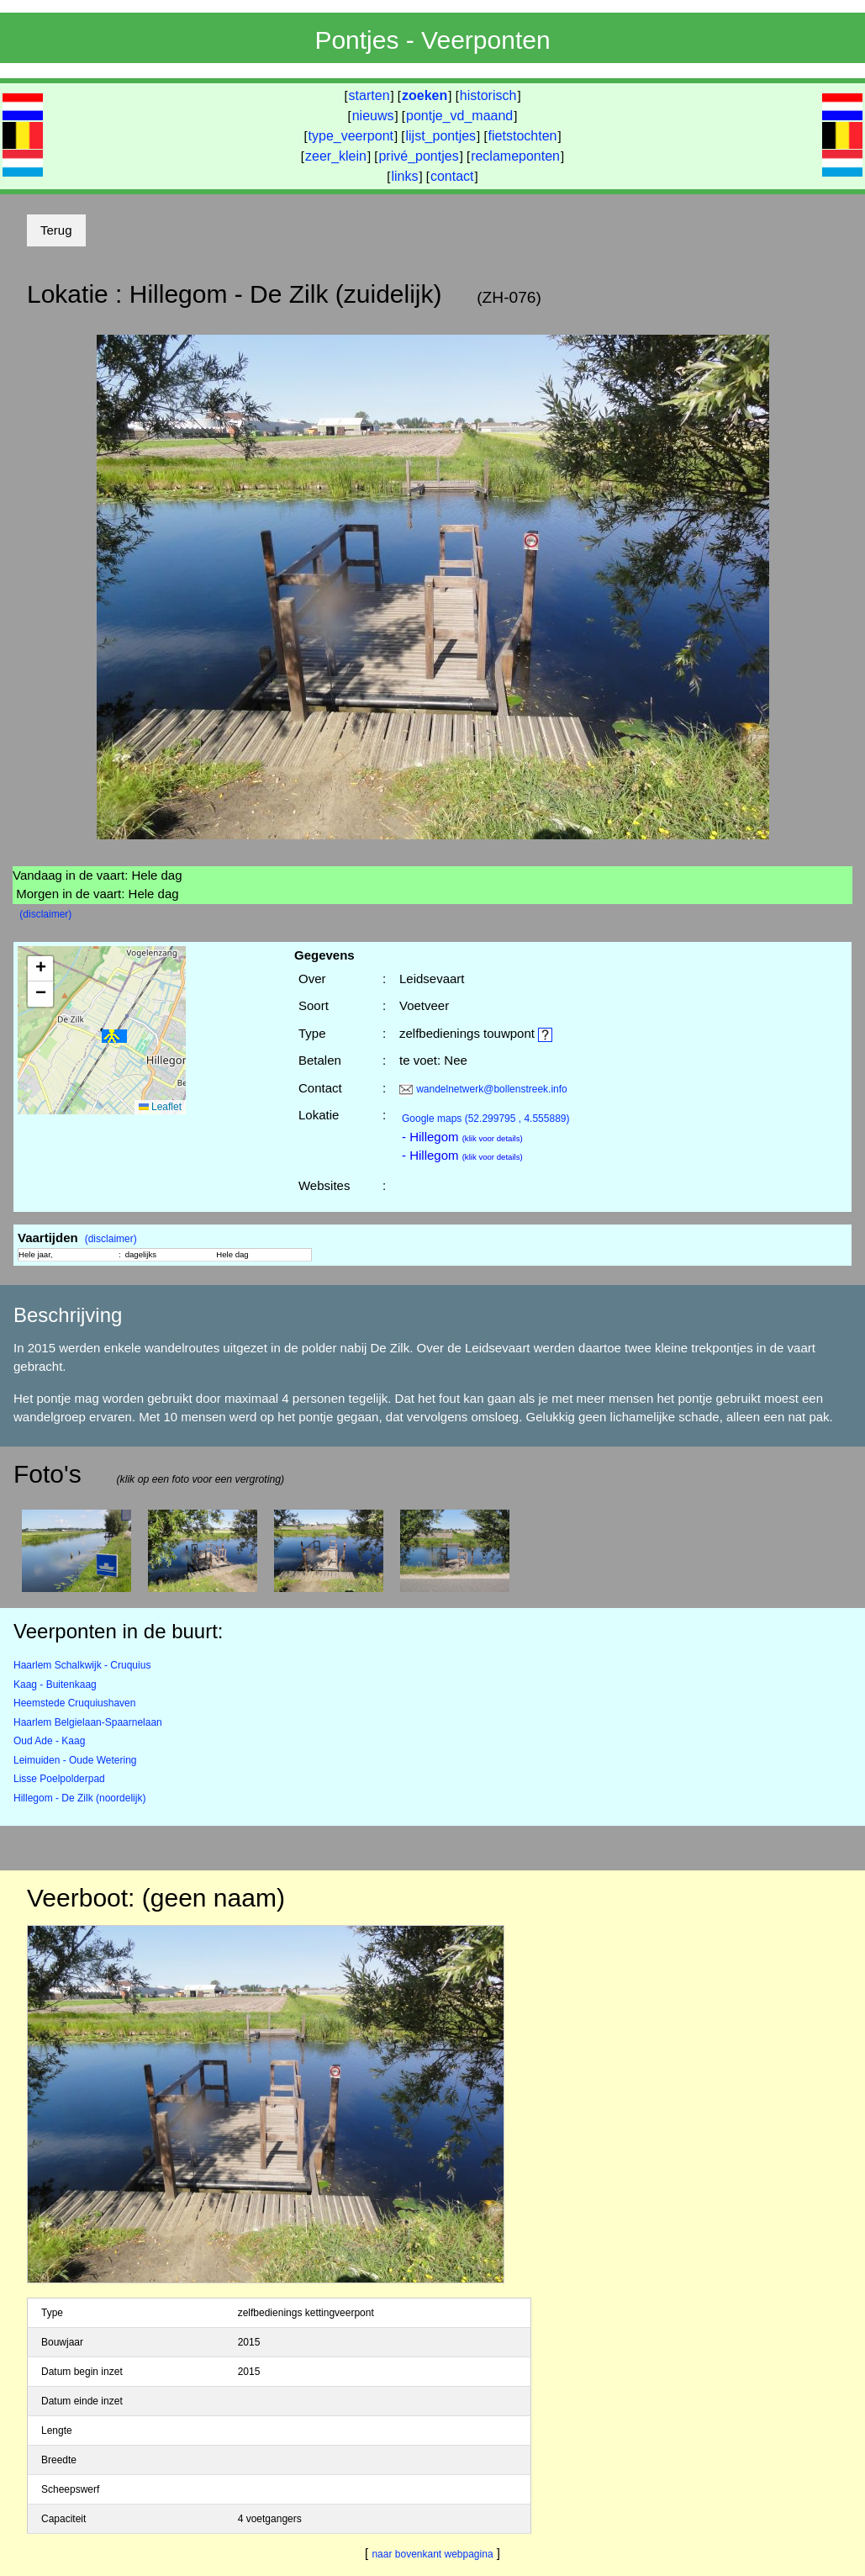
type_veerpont (351, 136)
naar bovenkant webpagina (432, 2554)
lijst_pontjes (440, 136)
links (404, 176)
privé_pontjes (418, 156)
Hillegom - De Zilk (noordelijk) (79, 1798)
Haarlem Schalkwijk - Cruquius (81, 1665)
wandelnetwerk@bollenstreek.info (491, 1089)
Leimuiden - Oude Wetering (75, 1760)
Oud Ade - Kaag (49, 1741)
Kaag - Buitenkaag (55, 1684)
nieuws (373, 115)
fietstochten (522, 136)
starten (369, 95)
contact (452, 176)
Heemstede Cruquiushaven (74, 1703)
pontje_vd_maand (459, 115)
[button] (114, 1036)
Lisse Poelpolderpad (59, 1779)
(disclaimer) (45, 914)
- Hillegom (462, 1136)
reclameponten (515, 156)
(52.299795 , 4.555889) (486, 1118)
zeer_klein (336, 156)
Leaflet (160, 1107)
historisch (488, 95)
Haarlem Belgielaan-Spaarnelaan (87, 1722)
